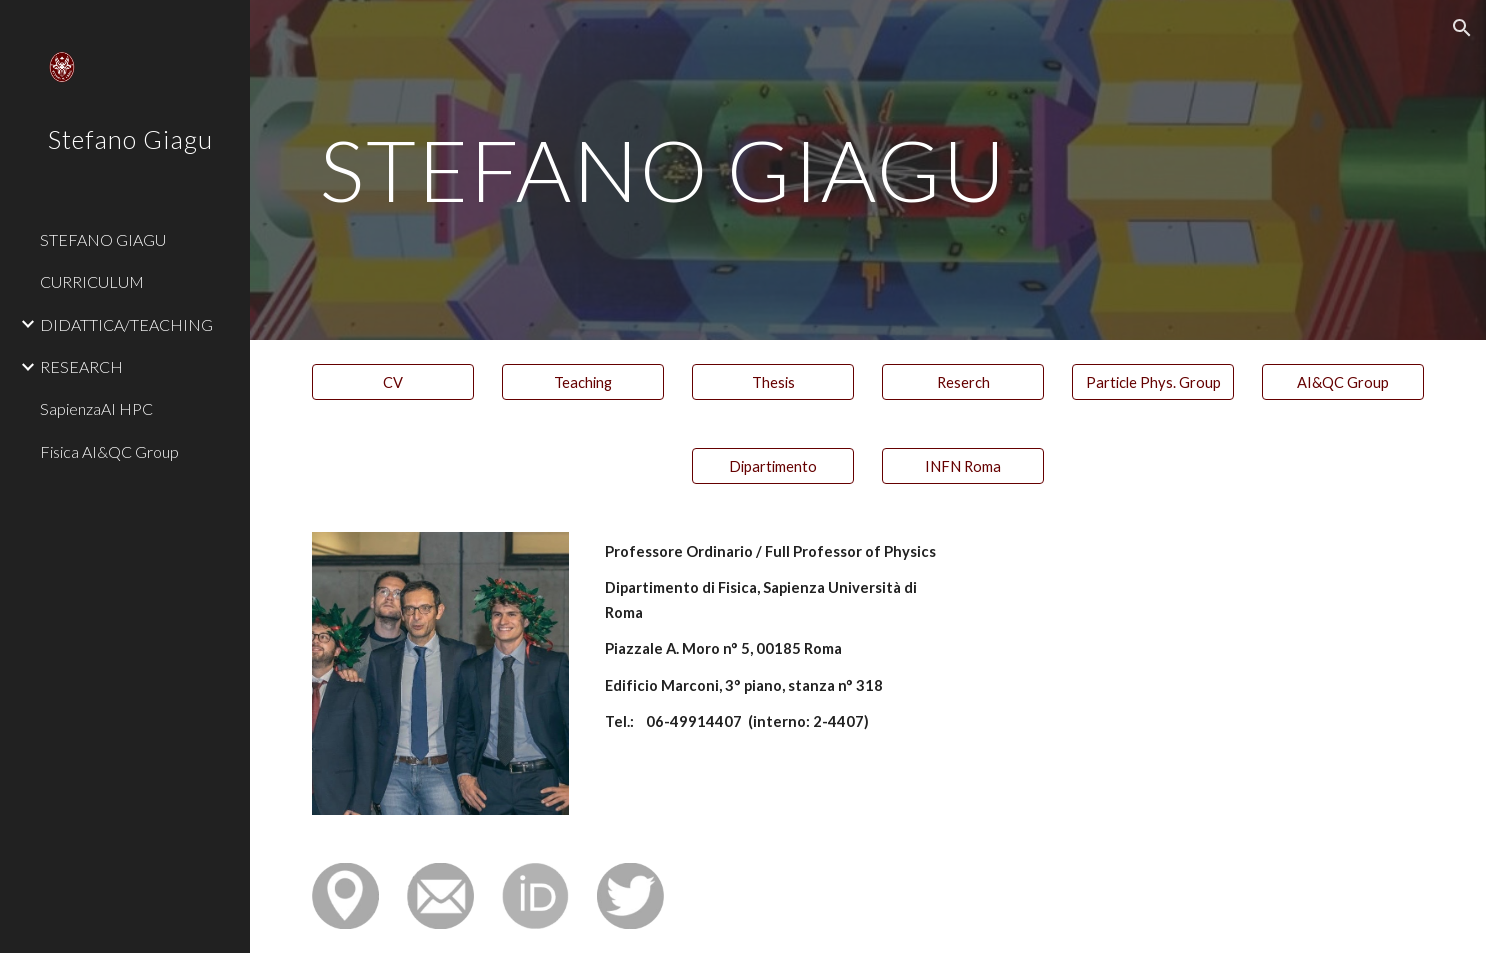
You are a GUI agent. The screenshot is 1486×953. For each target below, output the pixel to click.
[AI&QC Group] (1343, 382)
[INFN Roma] (963, 466)
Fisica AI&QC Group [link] (109, 451)
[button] (1462, 28)
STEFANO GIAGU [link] (103, 239)
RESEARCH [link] (81, 366)
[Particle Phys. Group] (1153, 382)
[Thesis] (773, 382)
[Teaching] (583, 382)
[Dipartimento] (773, 466)
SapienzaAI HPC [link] (96, 408)
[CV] (393, 382)
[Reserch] (963, 382)
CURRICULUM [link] (92, 281)
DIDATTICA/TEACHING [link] (126, 324)
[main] (868, 169)
